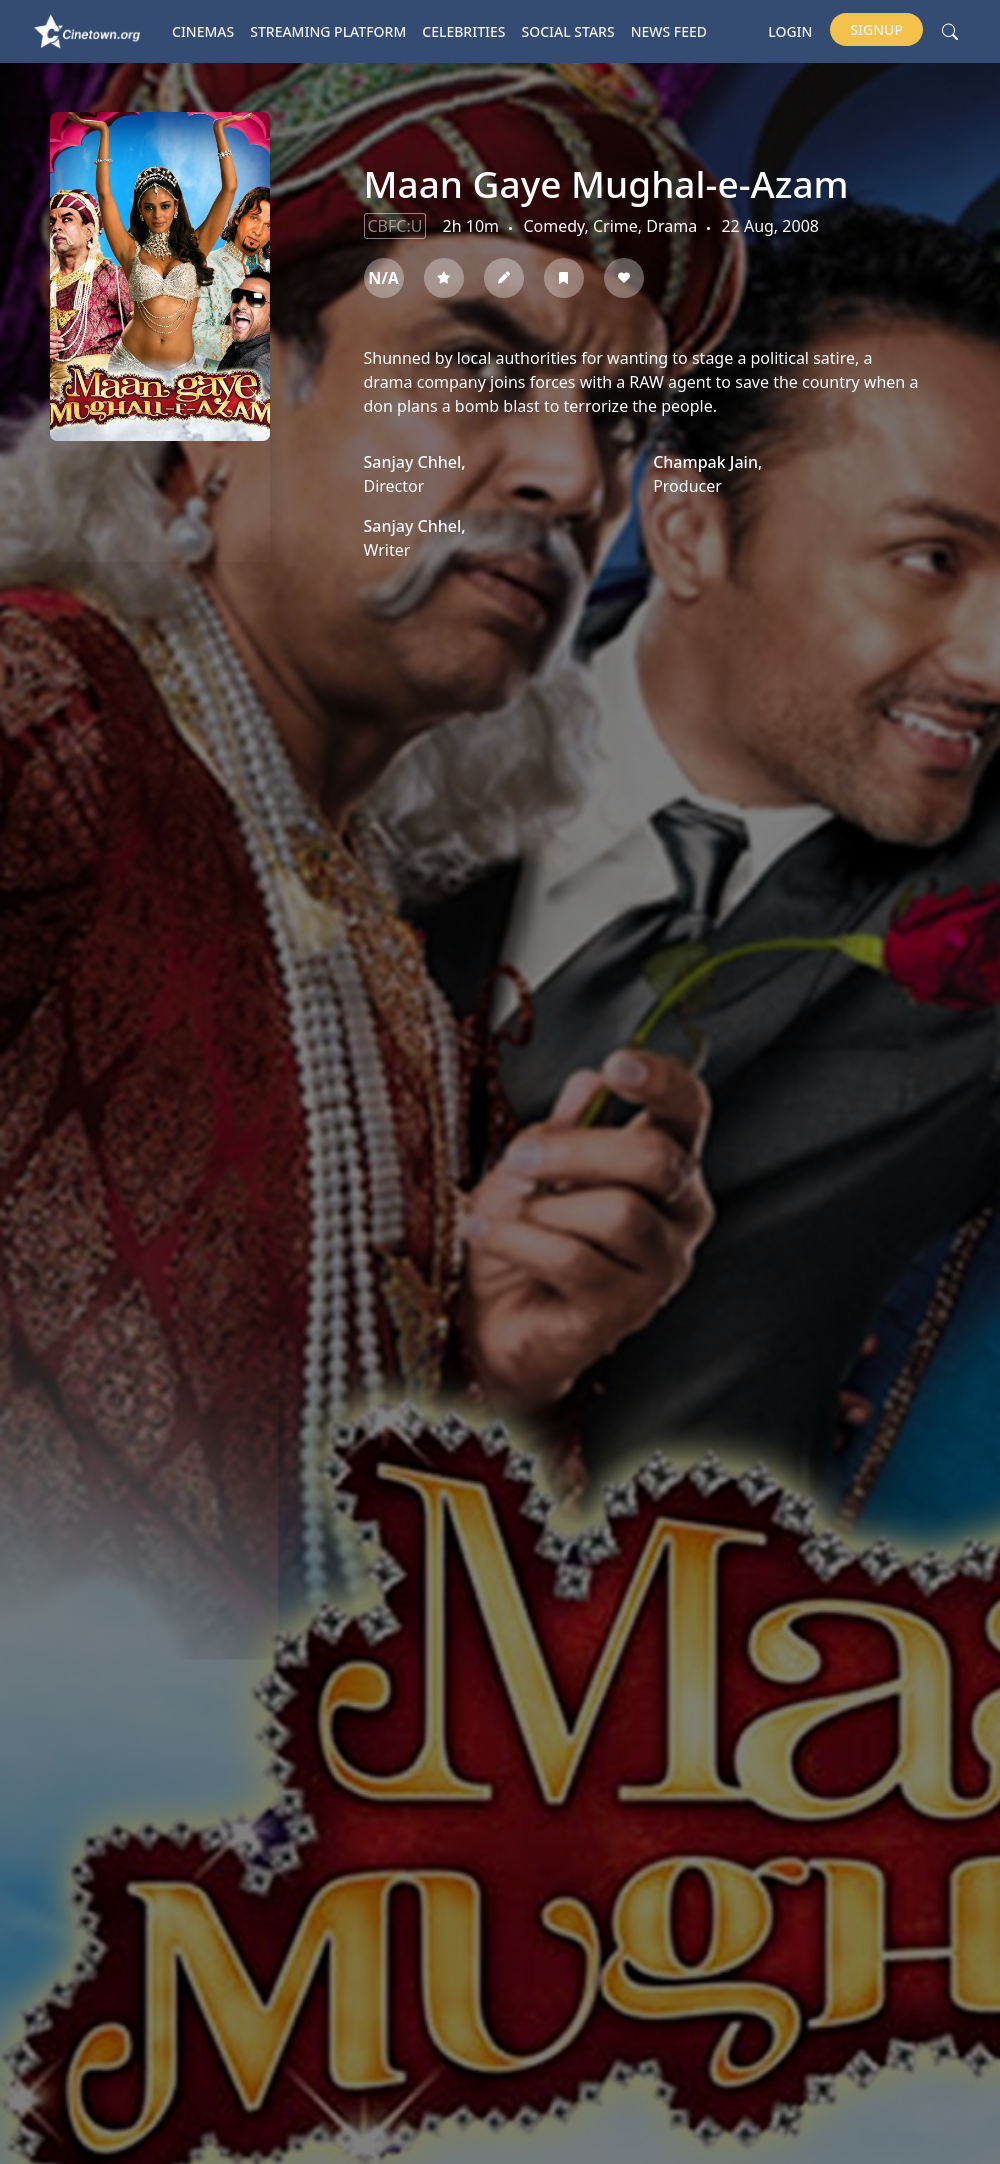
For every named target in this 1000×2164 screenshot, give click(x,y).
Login (790, 31)
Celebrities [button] (463, 31)
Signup (876, 29)
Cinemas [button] (203, 31)
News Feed (669, 31)
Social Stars (568, 31)
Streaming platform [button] (328, 31)
